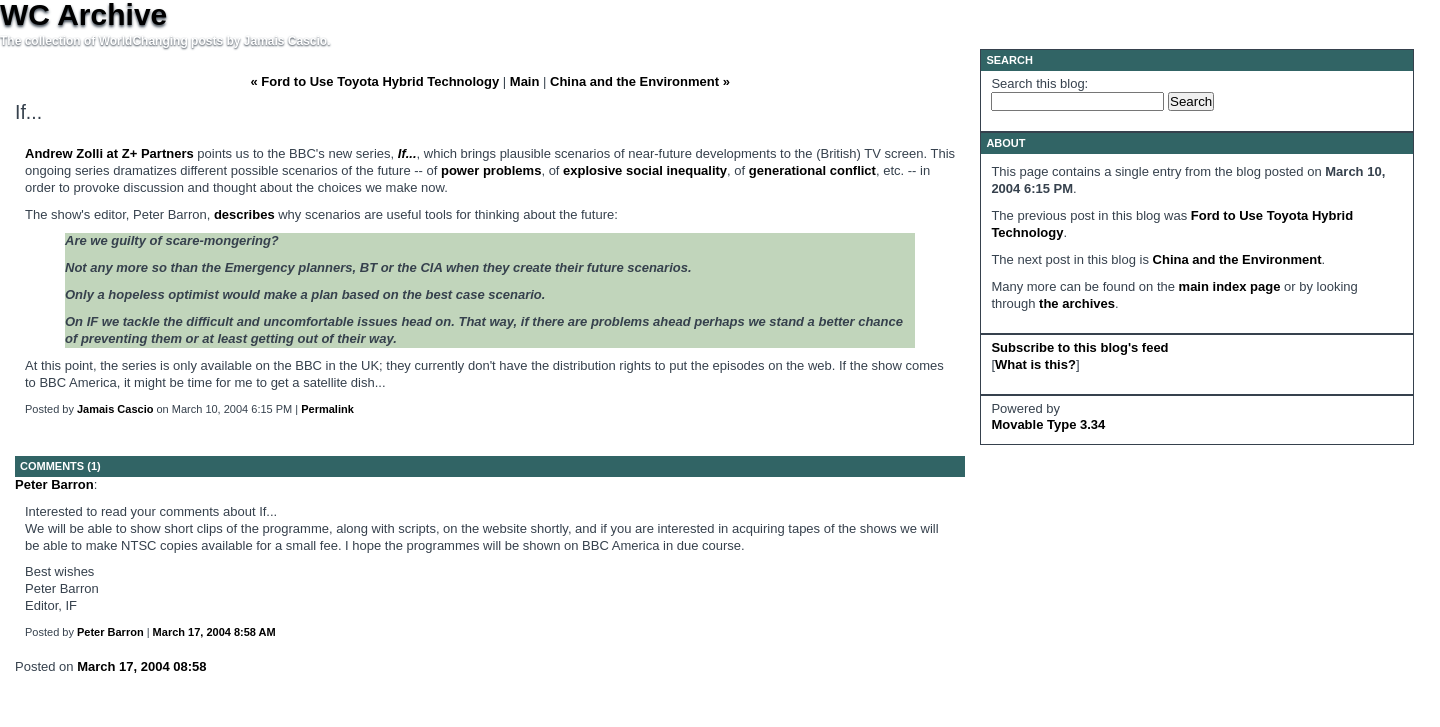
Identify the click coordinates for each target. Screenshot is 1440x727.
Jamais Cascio (115, 409)
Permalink (327, 409)
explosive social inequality (645, 170)
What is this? (1035, 364)
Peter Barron (54, 484)
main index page (1230, 286)
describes (244, 214)
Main (525, 81)
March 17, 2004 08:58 (141, 666)
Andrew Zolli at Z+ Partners (109, 153)
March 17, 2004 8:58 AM (214, 632)
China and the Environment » (640, 81)
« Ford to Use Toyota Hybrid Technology (374, 81)
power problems (491, 170)
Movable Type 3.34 (1048, 424)
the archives (1077, 303)
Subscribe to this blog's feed (1079, 347)
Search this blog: (1039, 83)
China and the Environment (1237, 259)
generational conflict (812, 170)
